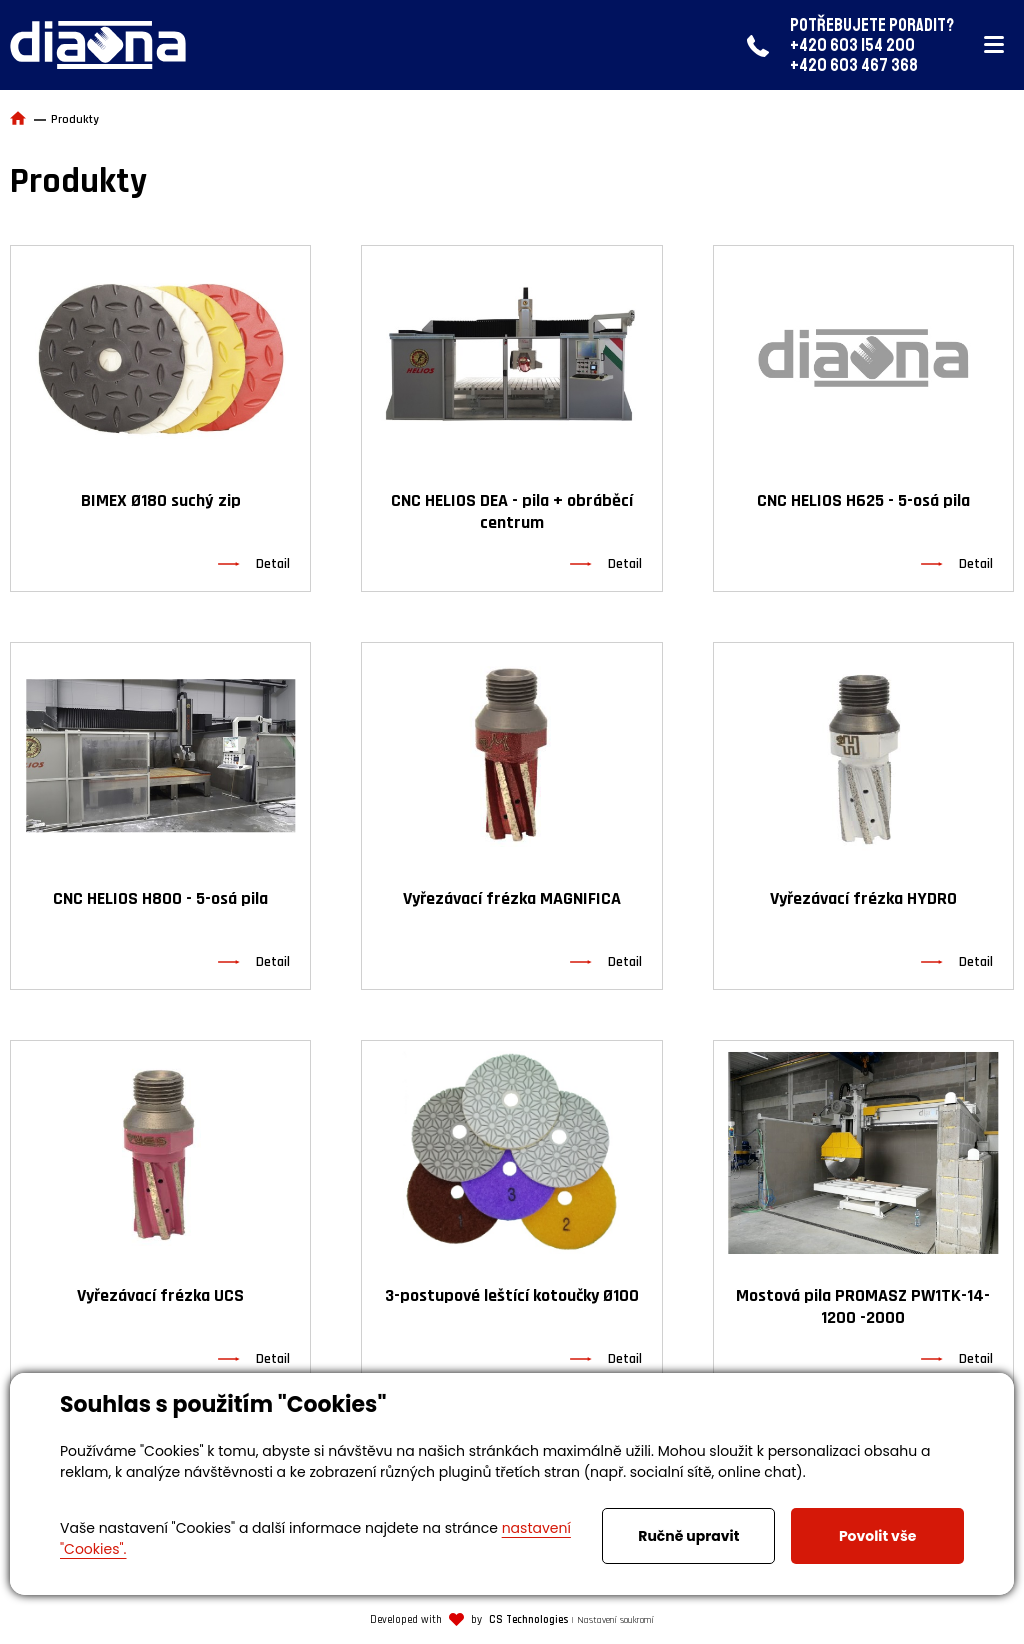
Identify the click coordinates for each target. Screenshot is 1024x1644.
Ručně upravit (688, 1536)
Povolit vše (877, 1536)
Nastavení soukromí (615, 1620)
